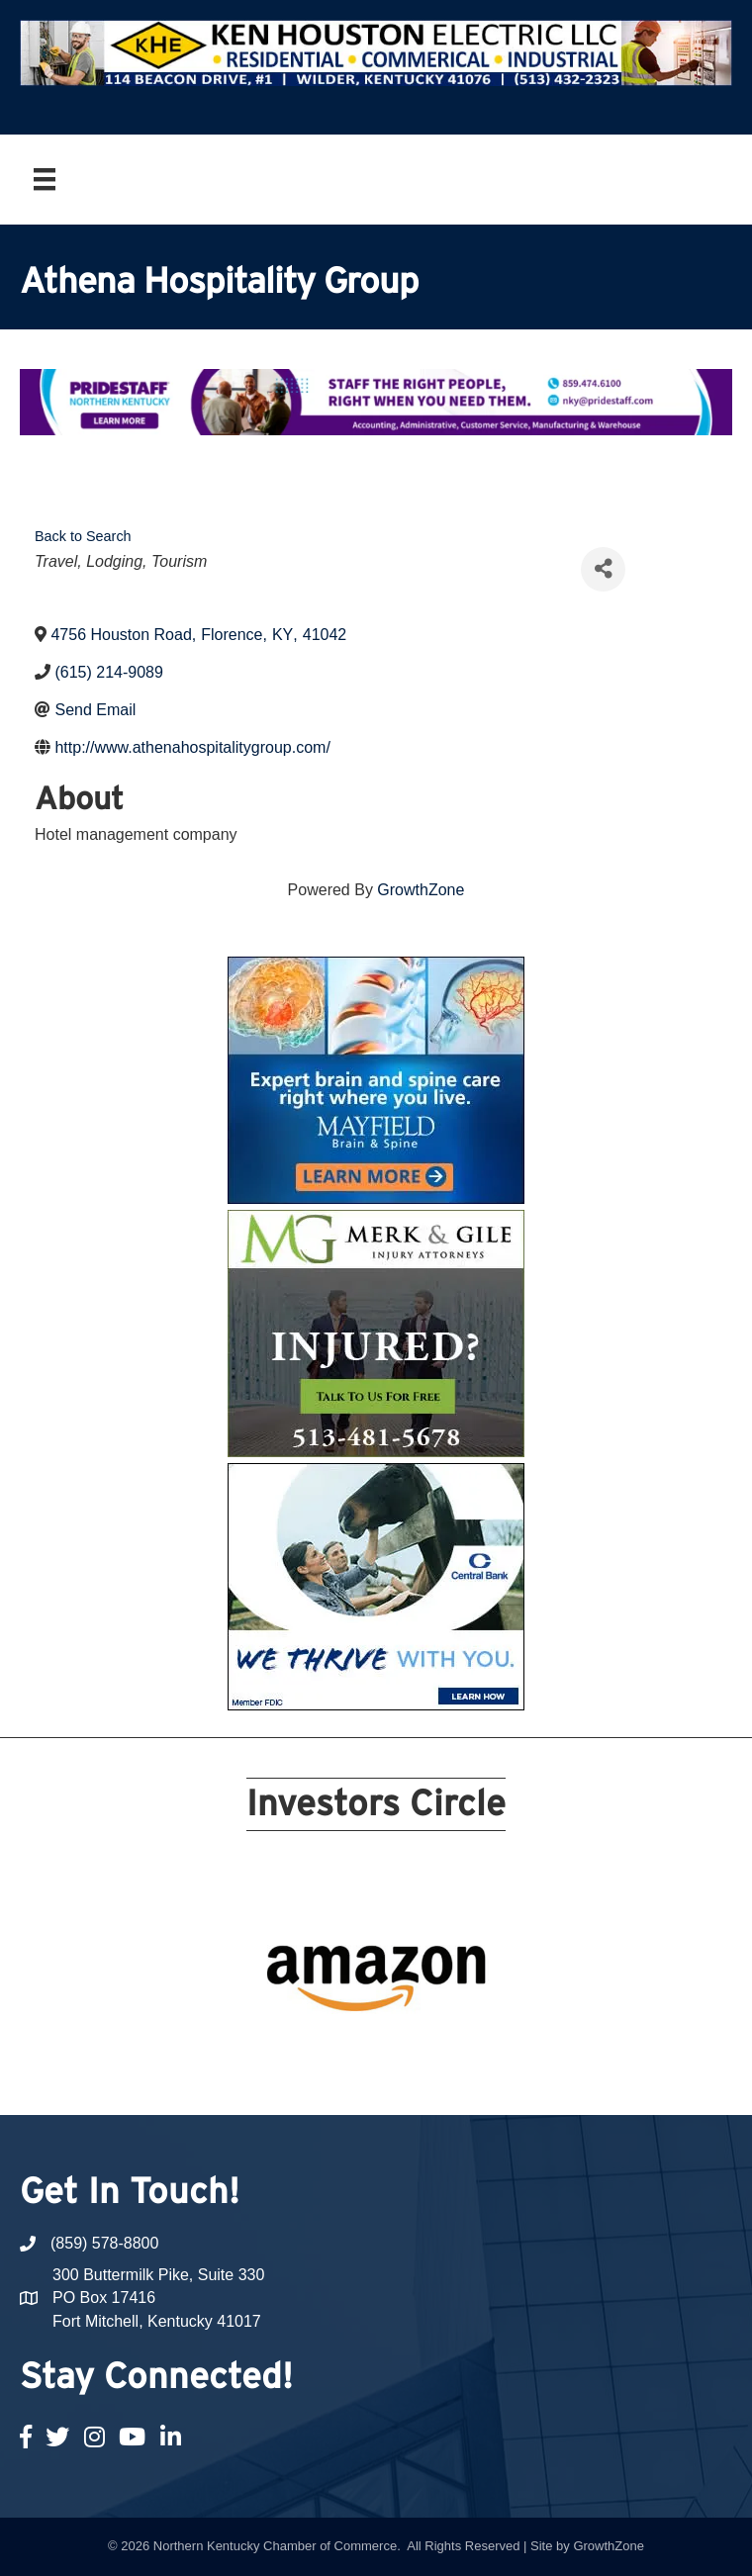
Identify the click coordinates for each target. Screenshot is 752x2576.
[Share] (603, 569)
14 (340, 2051)
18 (435, 2051)
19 (459, 2051)
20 (483, 2051)
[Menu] (44, 179)
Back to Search (83, 536)
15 (364, 2051)
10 (483, 2023)
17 (412, 2051)
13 (317, 2051)
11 (269, 2051)
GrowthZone (420, 889)
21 (376, 2078)
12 (293, 2051)
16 (388, 2051)
